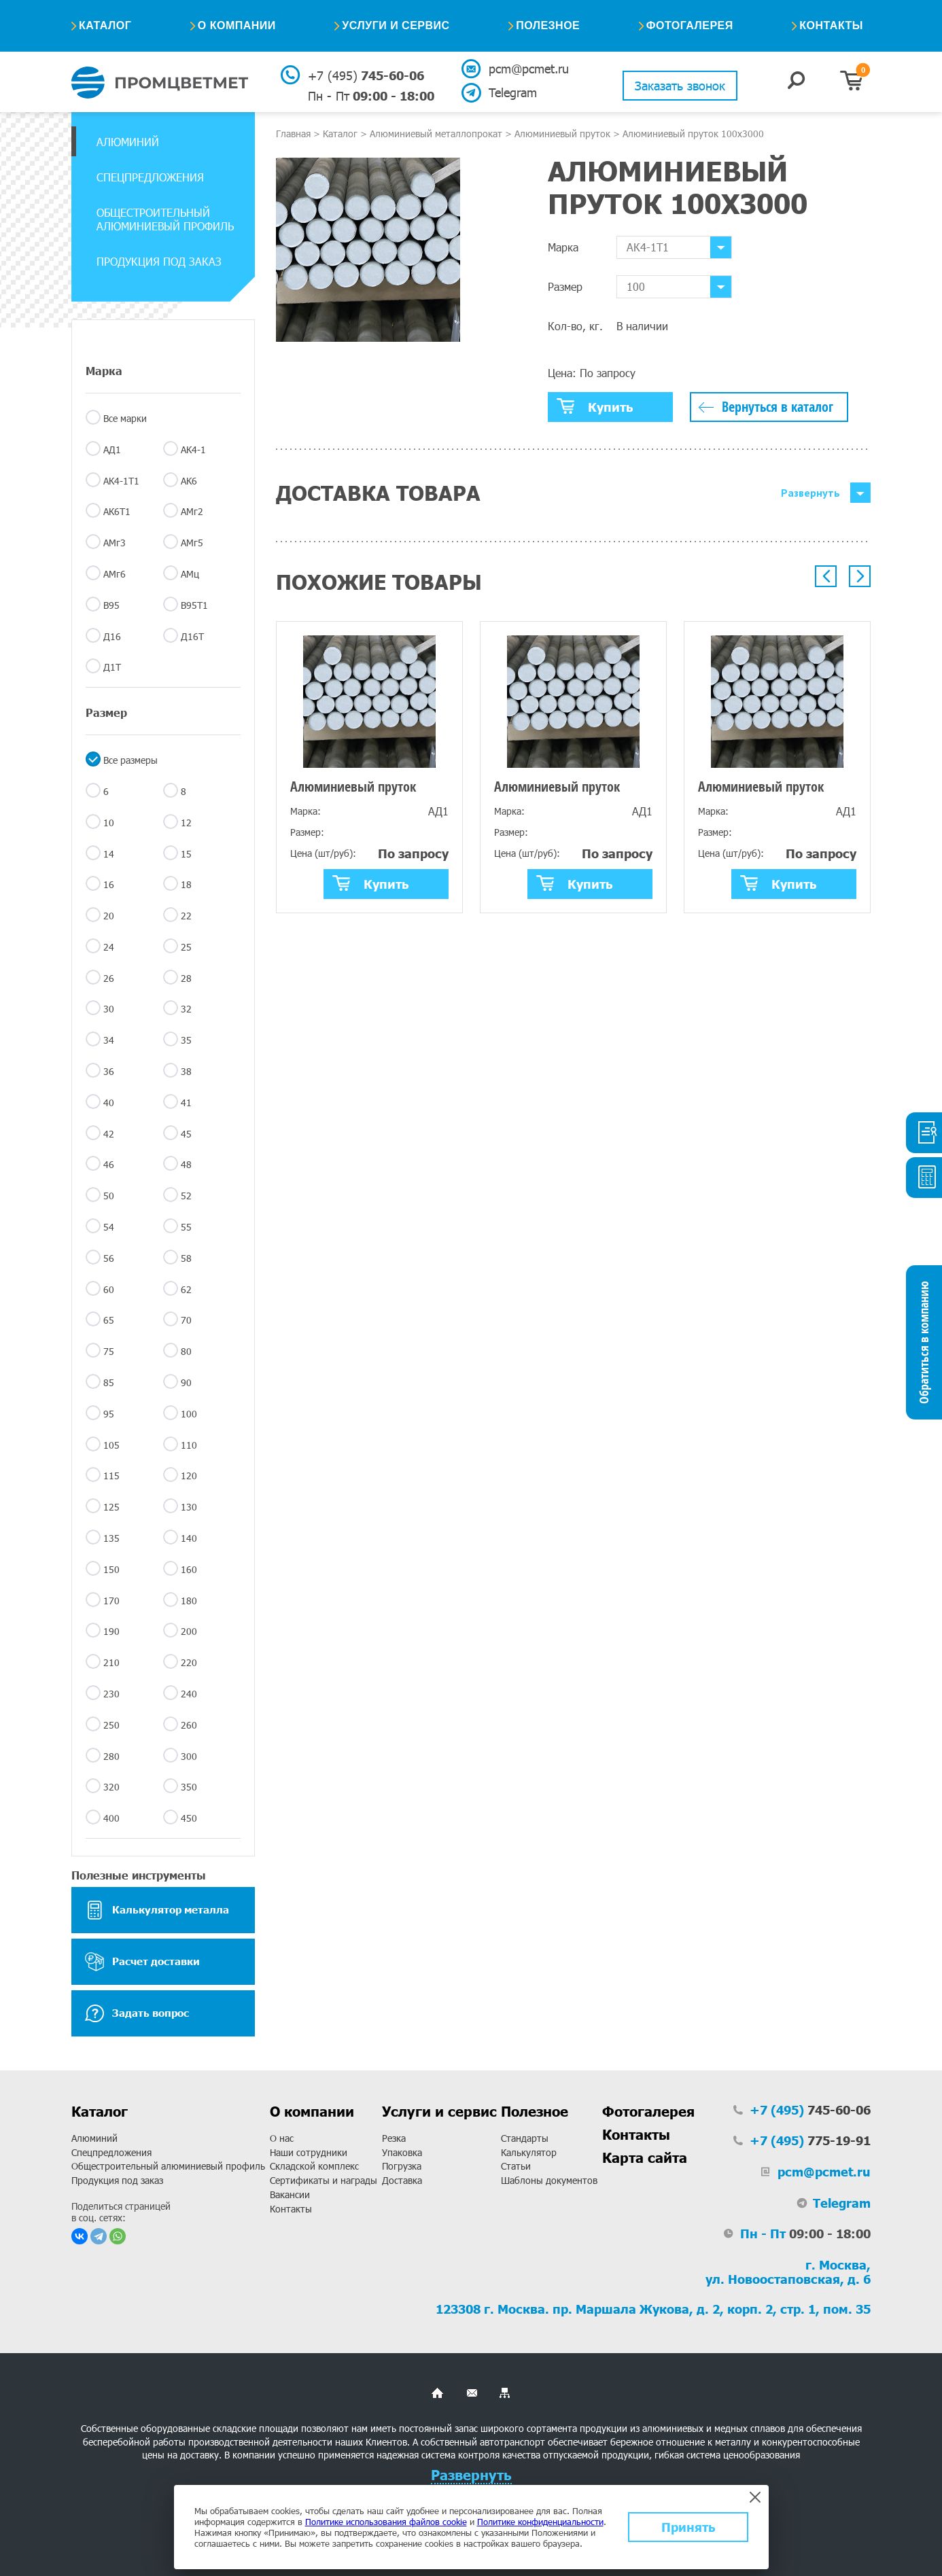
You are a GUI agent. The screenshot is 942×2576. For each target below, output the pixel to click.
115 (111, 1475)
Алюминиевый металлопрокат (436, 133)
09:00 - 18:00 (371, 95)
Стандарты (524, 2138)
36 (108, 1071)
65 (108, 1320)
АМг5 (192, 542)
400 (111, 1818)
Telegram (513, 92)
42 (108, 1134)
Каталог (105, 25)
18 (186, 884)
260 (189, 1725)
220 (189, 1662)
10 (108, 822)
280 (111, 1756)
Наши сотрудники (308, 2152)
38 (186, 1071)
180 (189, 1600)
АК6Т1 (116, 511)
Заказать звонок (680, 85)
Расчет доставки (142, 1961)
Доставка (402, 2180)
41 (186, 1102)
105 (111, 1445)
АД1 (112, 449)
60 (108, 1289)
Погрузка (401, 2166)
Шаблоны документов (549, 2180)
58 (186, 1258)
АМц (190, 574)
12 (186, 822)
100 (189, 1413)
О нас (282, 2138)
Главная (293, 133)
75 (108, 1351)
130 (189, 1507)
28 (186, 978)
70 (186, 1320)
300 (189, 1756)
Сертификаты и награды (323, 2180)
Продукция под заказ (159, 261)
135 (111, 1538)
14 (108, 854)
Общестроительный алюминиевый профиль (165, 219)
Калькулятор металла (157, 1910)
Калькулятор (529, 2152)
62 (186, 1289)
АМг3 (114, 542)
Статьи (516, 2166)
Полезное (548, 25)
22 (186, 915)
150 (111, 1569)
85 (108, 1382)
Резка (394, 2138)
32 (186, 1008)
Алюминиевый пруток (562, 133)
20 (108, 915)
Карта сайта (644, 2157)
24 (108, 947)
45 (186, 1134)
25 (186, 947)
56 (108, 1258)
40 (108, 1102)
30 (108, 1008)
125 (111, 1507)
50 (108, 1195)
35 (186, 1040)
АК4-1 (193, 449)
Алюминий (128, 141)
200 (189, 1631)
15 (186, 854)
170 (111, 1600)
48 (186, 1164)
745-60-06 (366, 75)
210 (111, 1662)
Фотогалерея (689, 25)
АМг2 (192, 511)
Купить (595, 406)
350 (189, 1787)
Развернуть (810, 492)
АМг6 (114, 574)
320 (111, 1787)
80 (186, 1351)
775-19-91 (810, 2140)
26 (108, 978)
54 (108, 1227)
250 (111, 1725)
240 (189, 1693)
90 (186, 1382)
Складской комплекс (314, 2166)
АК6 (189, 481)
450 (189, 1818)
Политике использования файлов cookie (386, 2521)
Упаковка (402, 2152)
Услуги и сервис (395, 25)
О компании (237, 25)
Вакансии (290, 2194)
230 (111, 1693)
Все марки (125, 418)
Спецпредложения (150, 177)
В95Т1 (194, 605)
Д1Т (112, 667)
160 (189, 1569)
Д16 (112, 636)
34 (108, 1040)
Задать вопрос (137, 2013)
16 (108, 884)
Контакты (831, 25)
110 (189, 1445)
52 (186, 1195)
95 (108, 1413)
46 (108, 1164)
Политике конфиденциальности (540, 2521)
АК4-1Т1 (121, 481)
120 (189, 1475)
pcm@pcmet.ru (528, 68)
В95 (111, 605)
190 (111, 1631)
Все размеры (130, 760)
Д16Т (192, 636)
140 (189, 1538)
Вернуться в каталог (777, 407)
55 (186, 1227)
